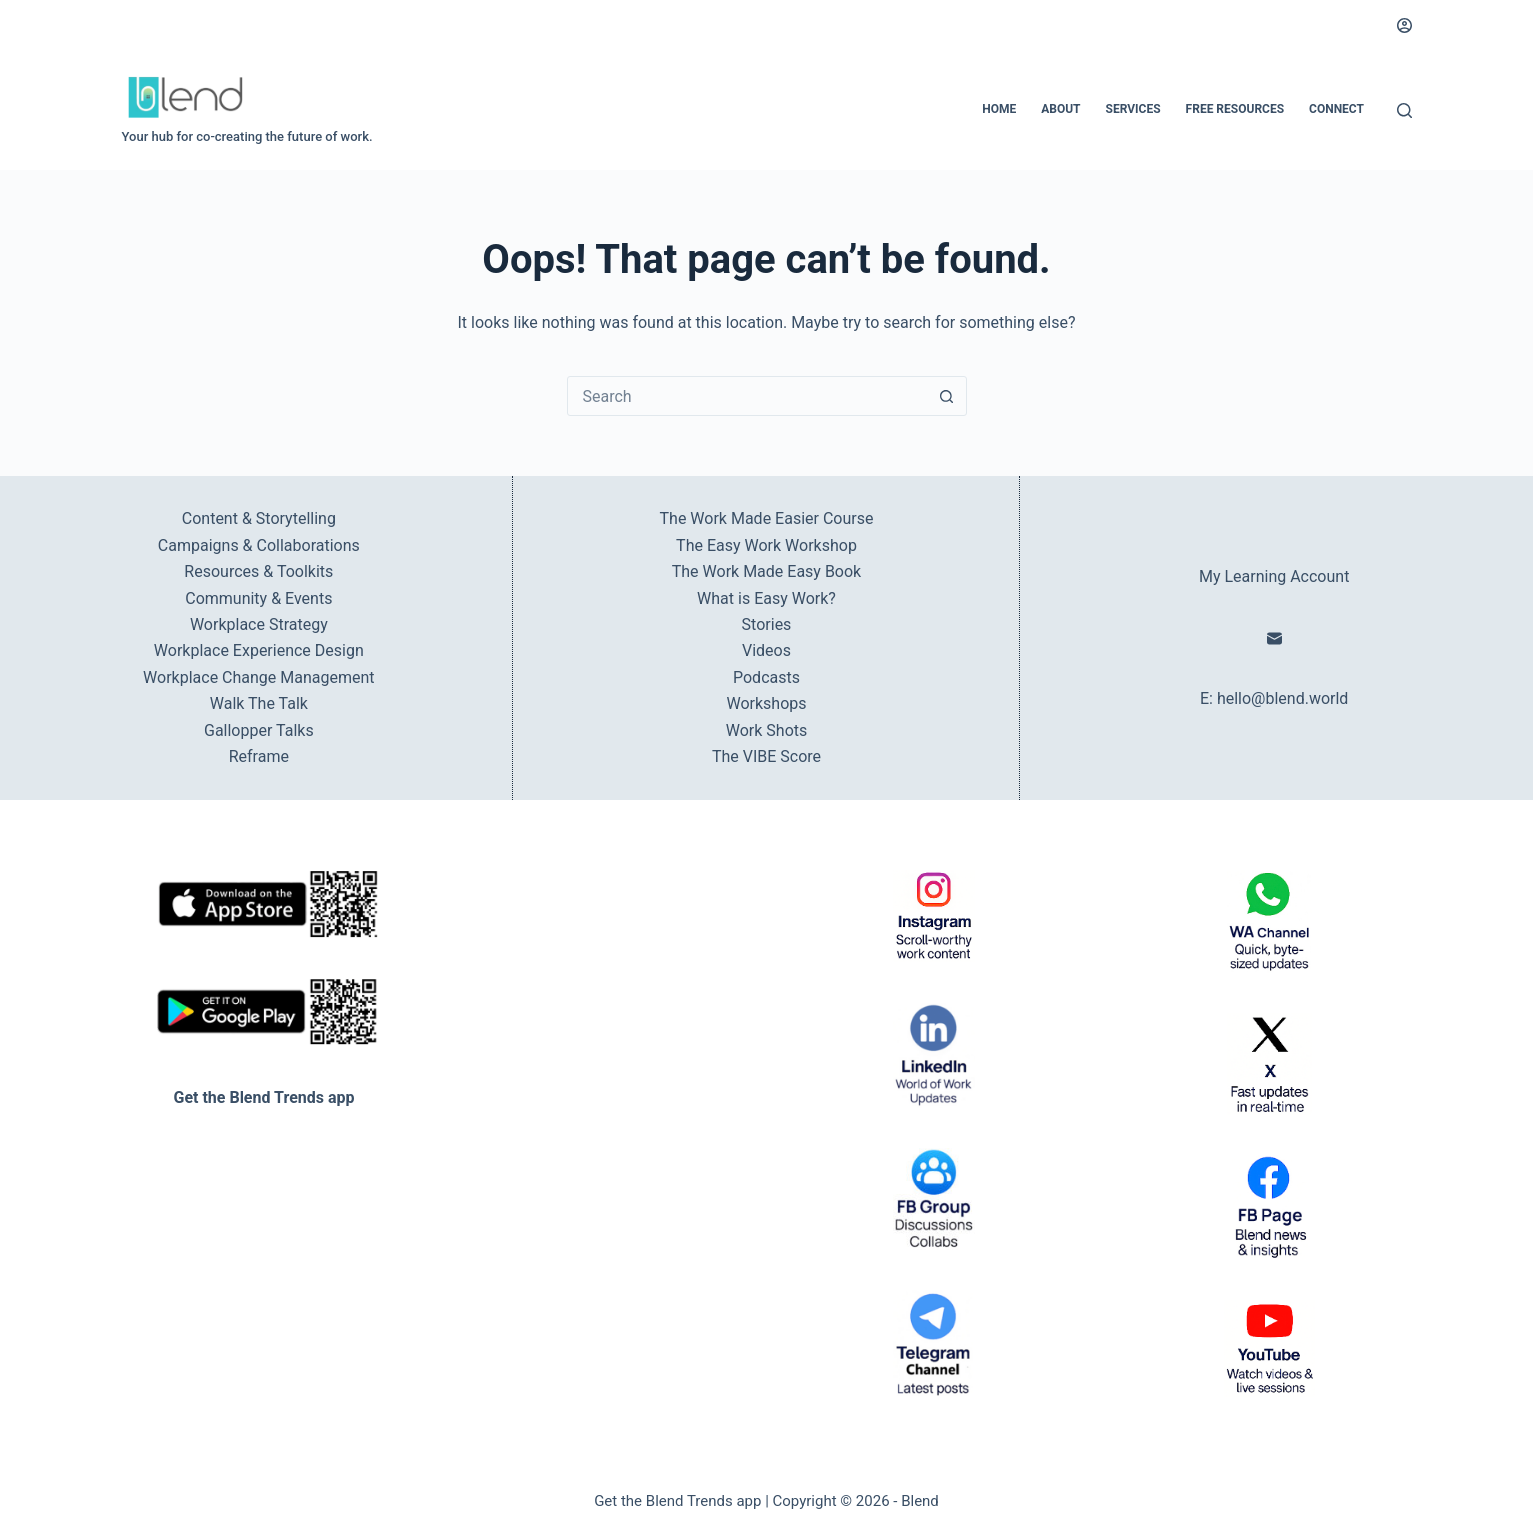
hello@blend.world (1283, 698)
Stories (767, 624)
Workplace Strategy (259, 624)
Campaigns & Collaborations (259, 545)
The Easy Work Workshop (766, 545)
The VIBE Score (766, 756)
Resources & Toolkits (258, 571)
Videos (766, 650)
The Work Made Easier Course (767, 518)
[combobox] (748, 396)
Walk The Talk (259, 703)
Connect (1336, 109)
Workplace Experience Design (259, 650)
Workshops (766, 703)
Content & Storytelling (259, 518)
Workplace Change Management (258, 677)
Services (1133, 109)
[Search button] (947, 396)
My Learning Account (1274, 576)
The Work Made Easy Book (766, 571)
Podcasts (766, 677)
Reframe (259, 756)
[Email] (1274, 638)
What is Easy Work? (766, 598)
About (1060, 109)
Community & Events (258, 598)
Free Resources (1235, 109)
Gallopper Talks (259, 730)
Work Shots (767, 730)
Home (999, 109)
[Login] (1404, 25)
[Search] (1404, 110)
